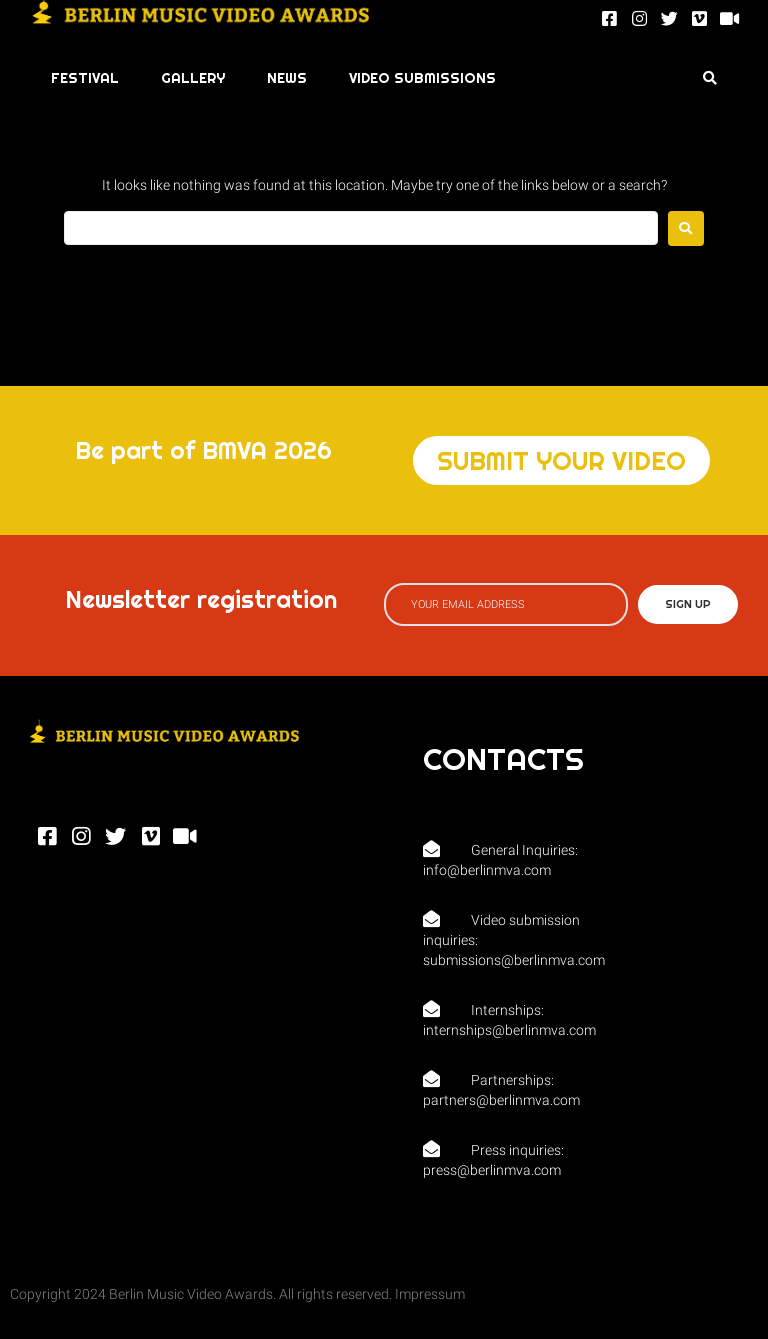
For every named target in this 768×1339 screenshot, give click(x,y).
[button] (561, 460)
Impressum (430, 1294)
